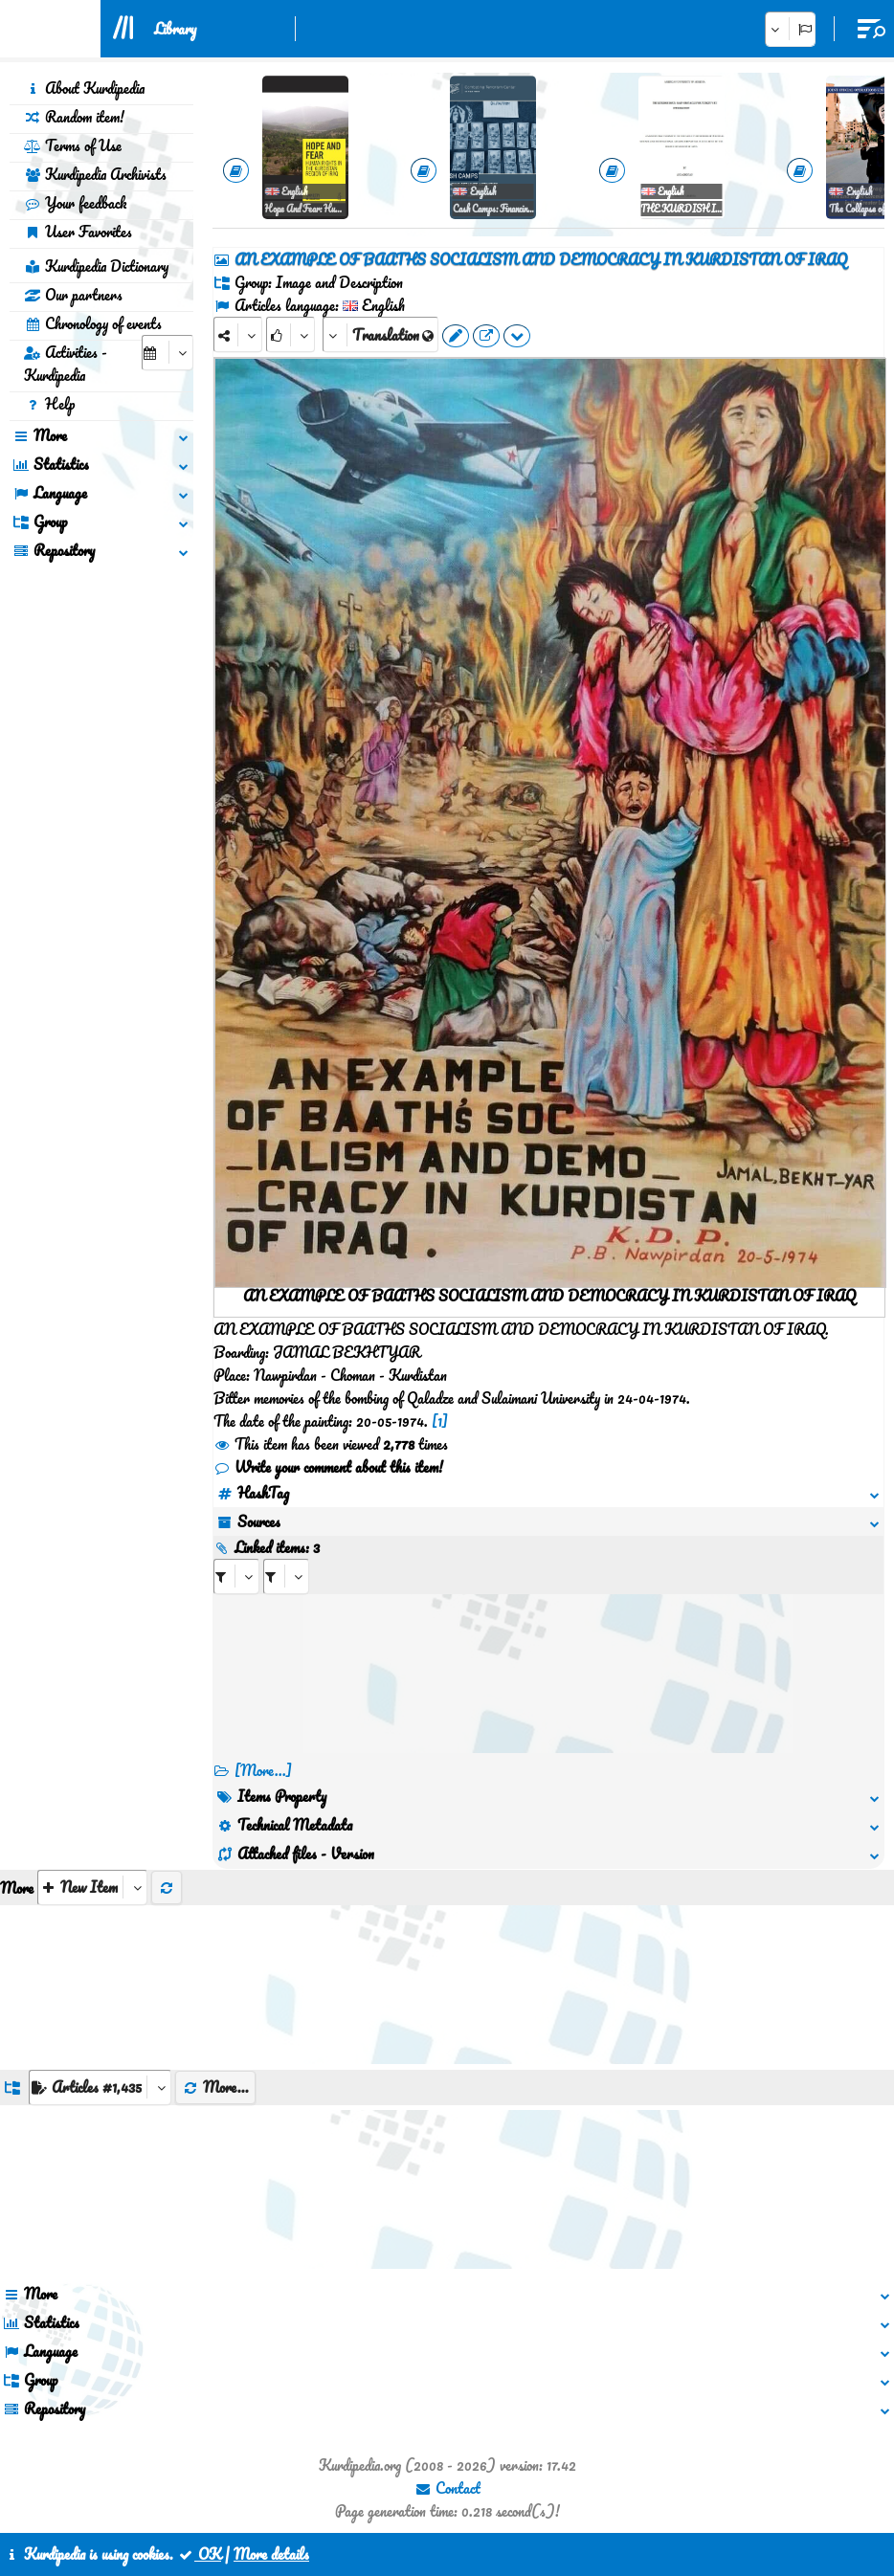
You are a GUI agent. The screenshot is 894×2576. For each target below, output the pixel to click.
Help (49, 403)
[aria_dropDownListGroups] (100, 2087)
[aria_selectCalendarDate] (167, 352)
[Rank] (290, 334)
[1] (440, 1421)
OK (199, 2554)
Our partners (73, 294)
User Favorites (78, 231)
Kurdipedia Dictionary (96, 266)
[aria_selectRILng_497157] (286, 1576)
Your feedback (75, 202)
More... (215, 2087)
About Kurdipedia (84, 88)
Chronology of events (93, 323)
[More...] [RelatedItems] (263, 1770)
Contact (447, 2487)
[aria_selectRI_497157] (236, 1576)
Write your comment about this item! (328, 1466)
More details (271, 2554)
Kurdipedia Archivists (95, 174)
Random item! (74, 116)
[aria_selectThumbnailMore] (92, 1887)
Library (175, 28)
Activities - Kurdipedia (65, 364)
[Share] (237, 334)
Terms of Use (73, 145)
